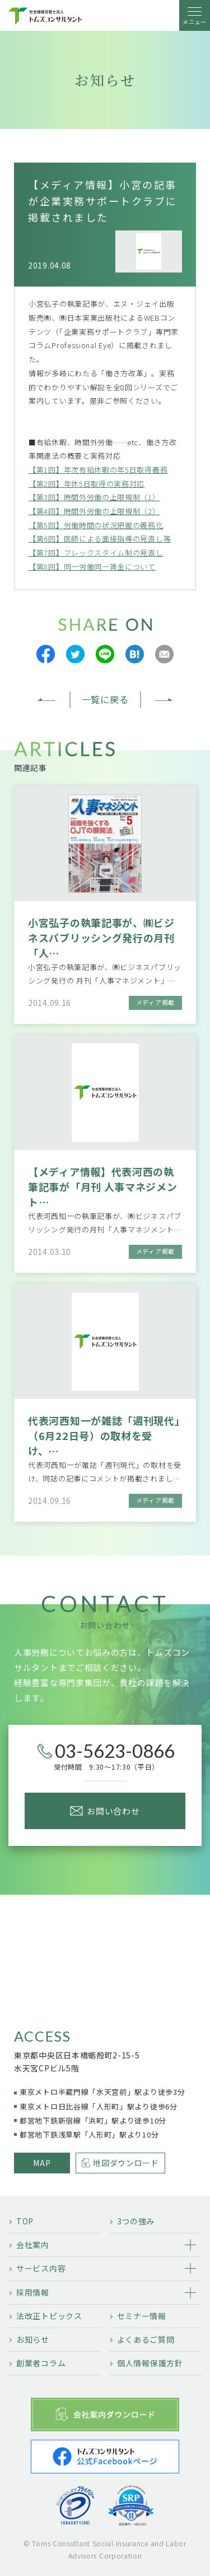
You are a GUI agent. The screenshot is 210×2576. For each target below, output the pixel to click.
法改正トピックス (49, 2315)
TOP (25, 2221)
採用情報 (32, 2292)
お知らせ (32, 2339)
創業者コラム (41, 2363)
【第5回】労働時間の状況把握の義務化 (96, 525)
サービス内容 (41, 2268)
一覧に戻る (105, 699)
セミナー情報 (141, 2315)
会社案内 (32, 2244)
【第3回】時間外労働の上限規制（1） (94, 497)
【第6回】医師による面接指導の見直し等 (100, 538)
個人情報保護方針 (150, 2363)
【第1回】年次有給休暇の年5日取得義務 (98, 469)
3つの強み (136, 2221)
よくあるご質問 (146, 2339)
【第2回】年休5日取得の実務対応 (86, 483)
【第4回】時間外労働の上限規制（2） (94, 511)
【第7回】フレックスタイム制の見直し (96, 552)
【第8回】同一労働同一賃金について (92, 566)
